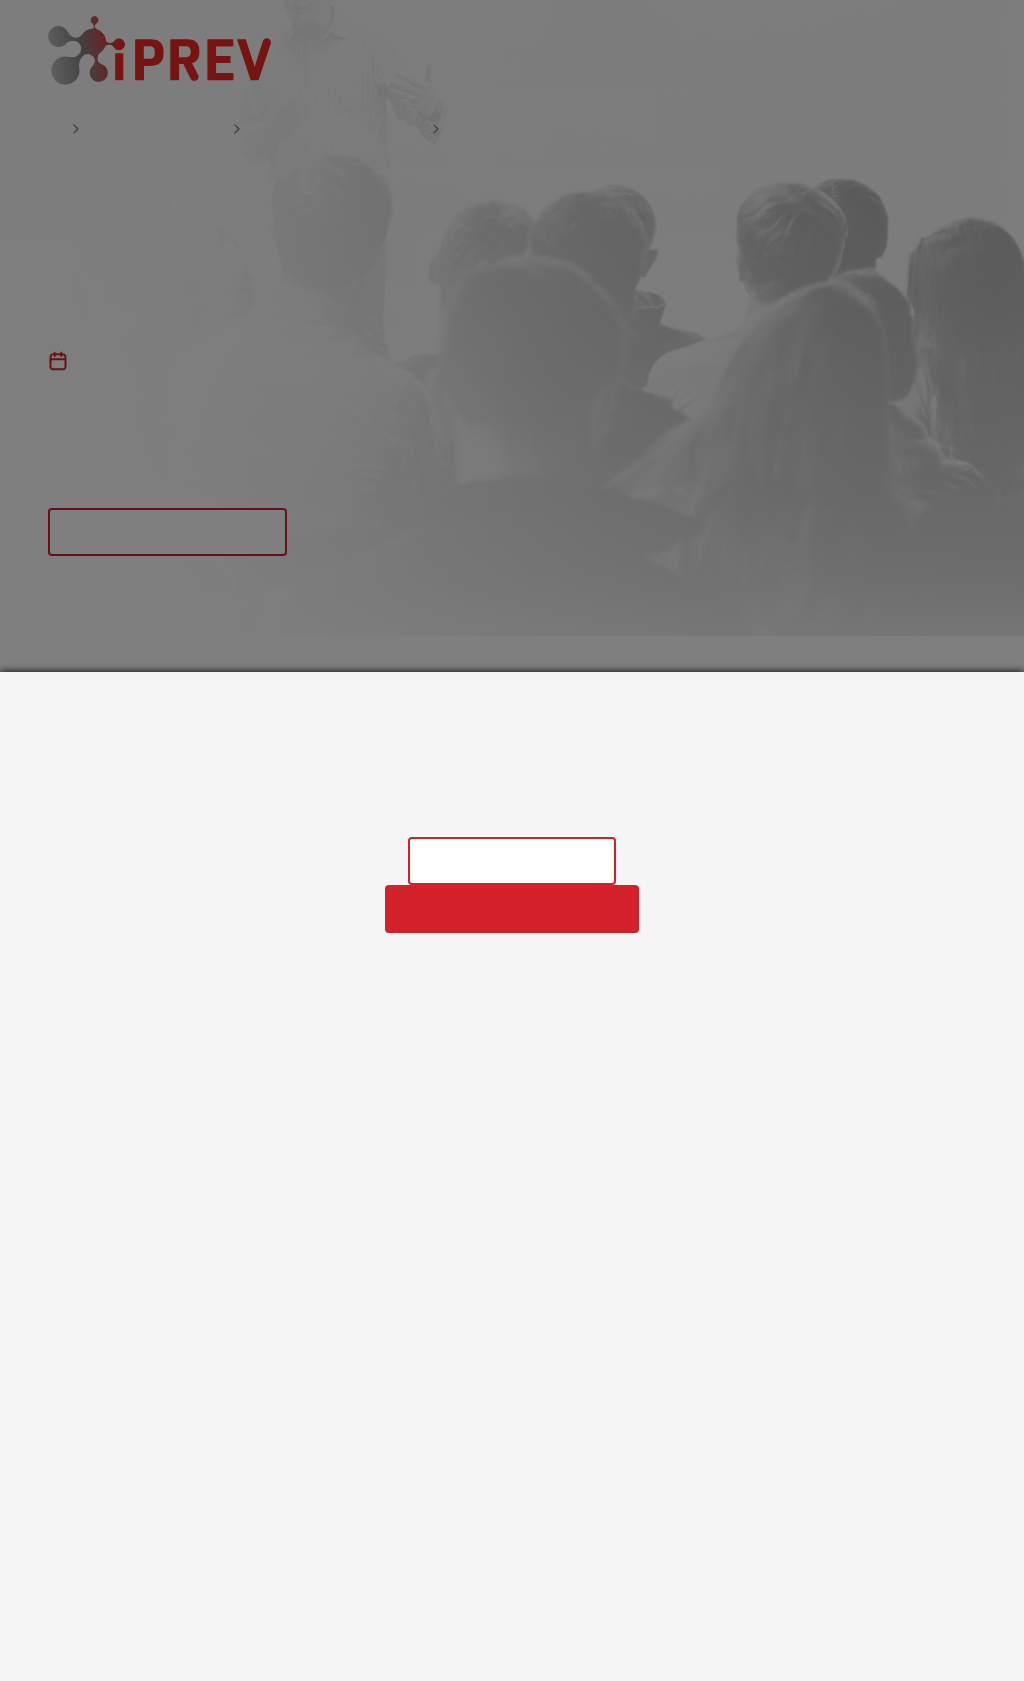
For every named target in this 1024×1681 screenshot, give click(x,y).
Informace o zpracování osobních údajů (512, 809)
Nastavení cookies (512, 860)
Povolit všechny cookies (512, 908)
